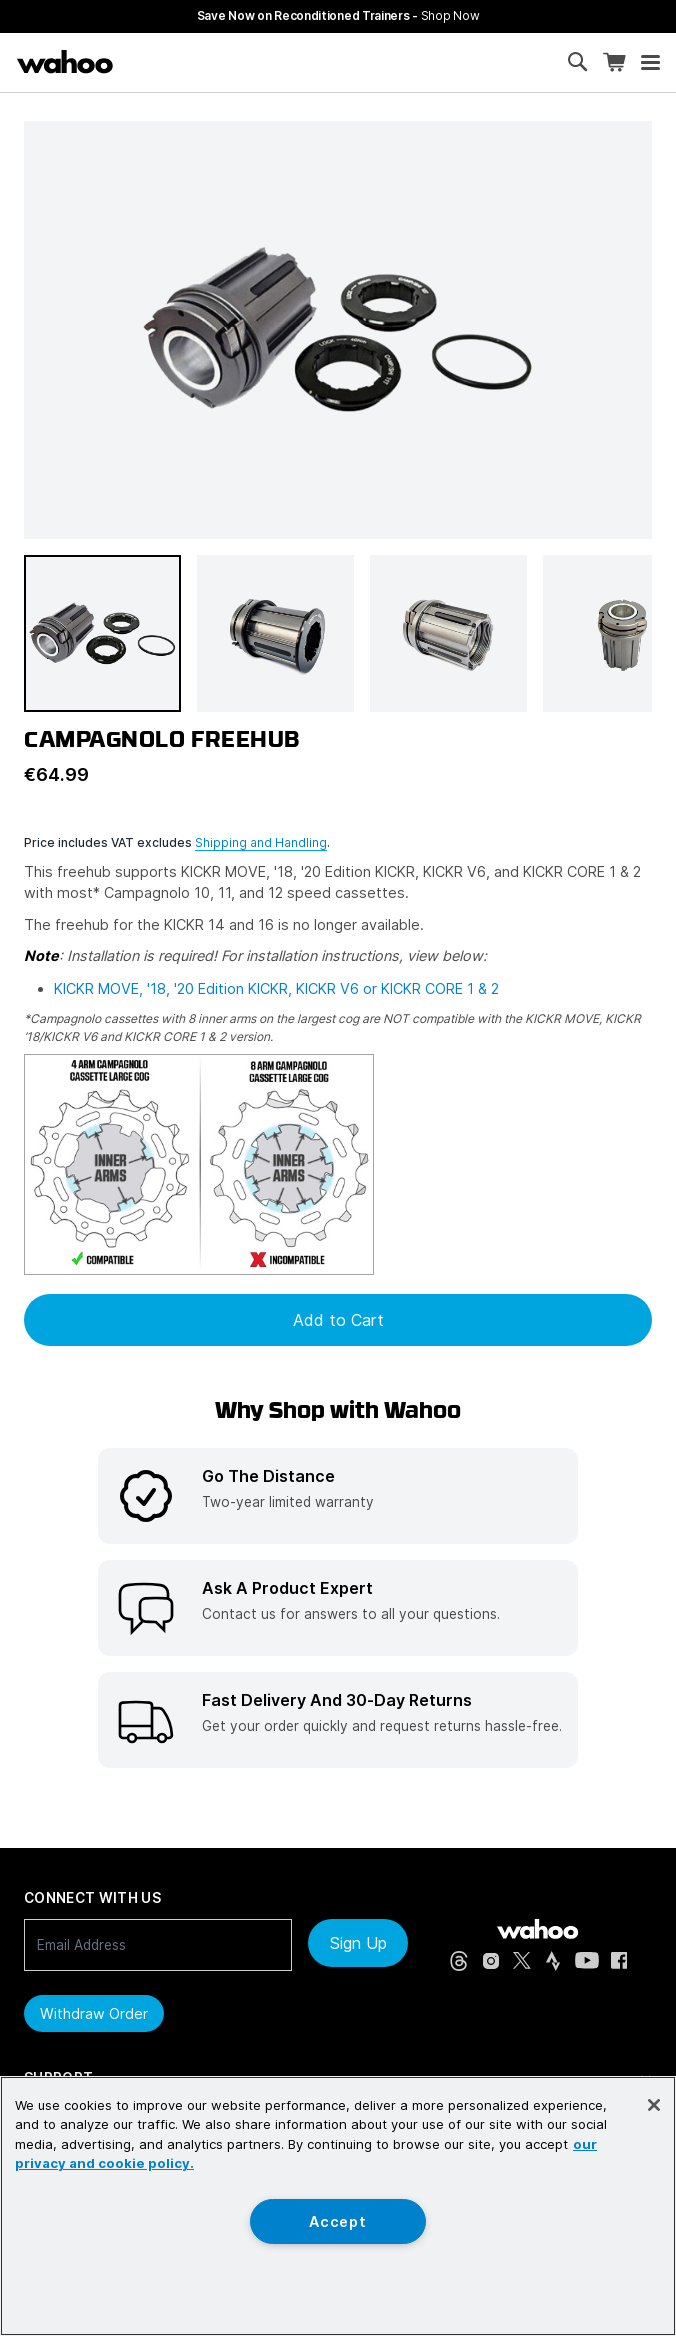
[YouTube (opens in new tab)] (587, 1960)
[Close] (654, 2105)
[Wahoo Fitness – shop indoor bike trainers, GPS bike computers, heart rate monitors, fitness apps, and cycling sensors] (65, 62)
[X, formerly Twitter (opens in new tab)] (522, 1960)
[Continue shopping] (146, 62)
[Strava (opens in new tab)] (553, 1961)
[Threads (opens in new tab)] (459, 1961)
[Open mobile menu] (650, 63)
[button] (102, 633)
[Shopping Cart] (614, 62)
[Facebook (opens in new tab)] (619, 1960)
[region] (338, 2206)
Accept (337, 2221)
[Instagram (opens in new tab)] (491, 1961)
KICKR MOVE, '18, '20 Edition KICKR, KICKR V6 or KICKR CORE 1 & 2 (276, 988)
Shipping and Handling (261, 842)
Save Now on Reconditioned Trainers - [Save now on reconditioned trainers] (338, 15)
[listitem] (338, 1496)
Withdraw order (94, 2013)
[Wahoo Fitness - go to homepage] (537, 1929)
